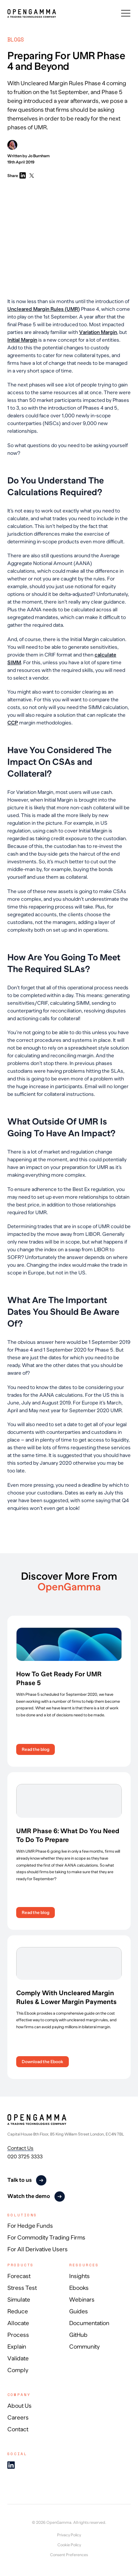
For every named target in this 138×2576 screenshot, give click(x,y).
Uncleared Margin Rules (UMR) (43, 309)
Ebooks (79, 2288)
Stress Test (22, 2288)
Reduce (17, 2311)
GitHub (78, 2335)
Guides (78, 2311)
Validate (18, 2358)
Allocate (18, 2323)
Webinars (82, 2299)
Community (84, 2346)
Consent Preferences (69, 2554)
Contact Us (20, 2148)
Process (18, 2335)
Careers (18, 2417)
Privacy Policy (69, 2535)
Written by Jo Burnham (28, 149)
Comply (17, 2370)
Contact (17, 2429)
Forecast (19, 2276)
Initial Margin (22, 340)
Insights (79, 2276)
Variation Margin (98, 332)
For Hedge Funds (30, 2226)
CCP (12, 723)
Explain (16, 2346)
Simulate (18, 2299)
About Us (19, 2406)
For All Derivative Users (37, 2249)
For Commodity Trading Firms (46, 2237)
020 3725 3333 (25, 2156)
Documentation (89, 2323)
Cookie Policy (69, 2545)
